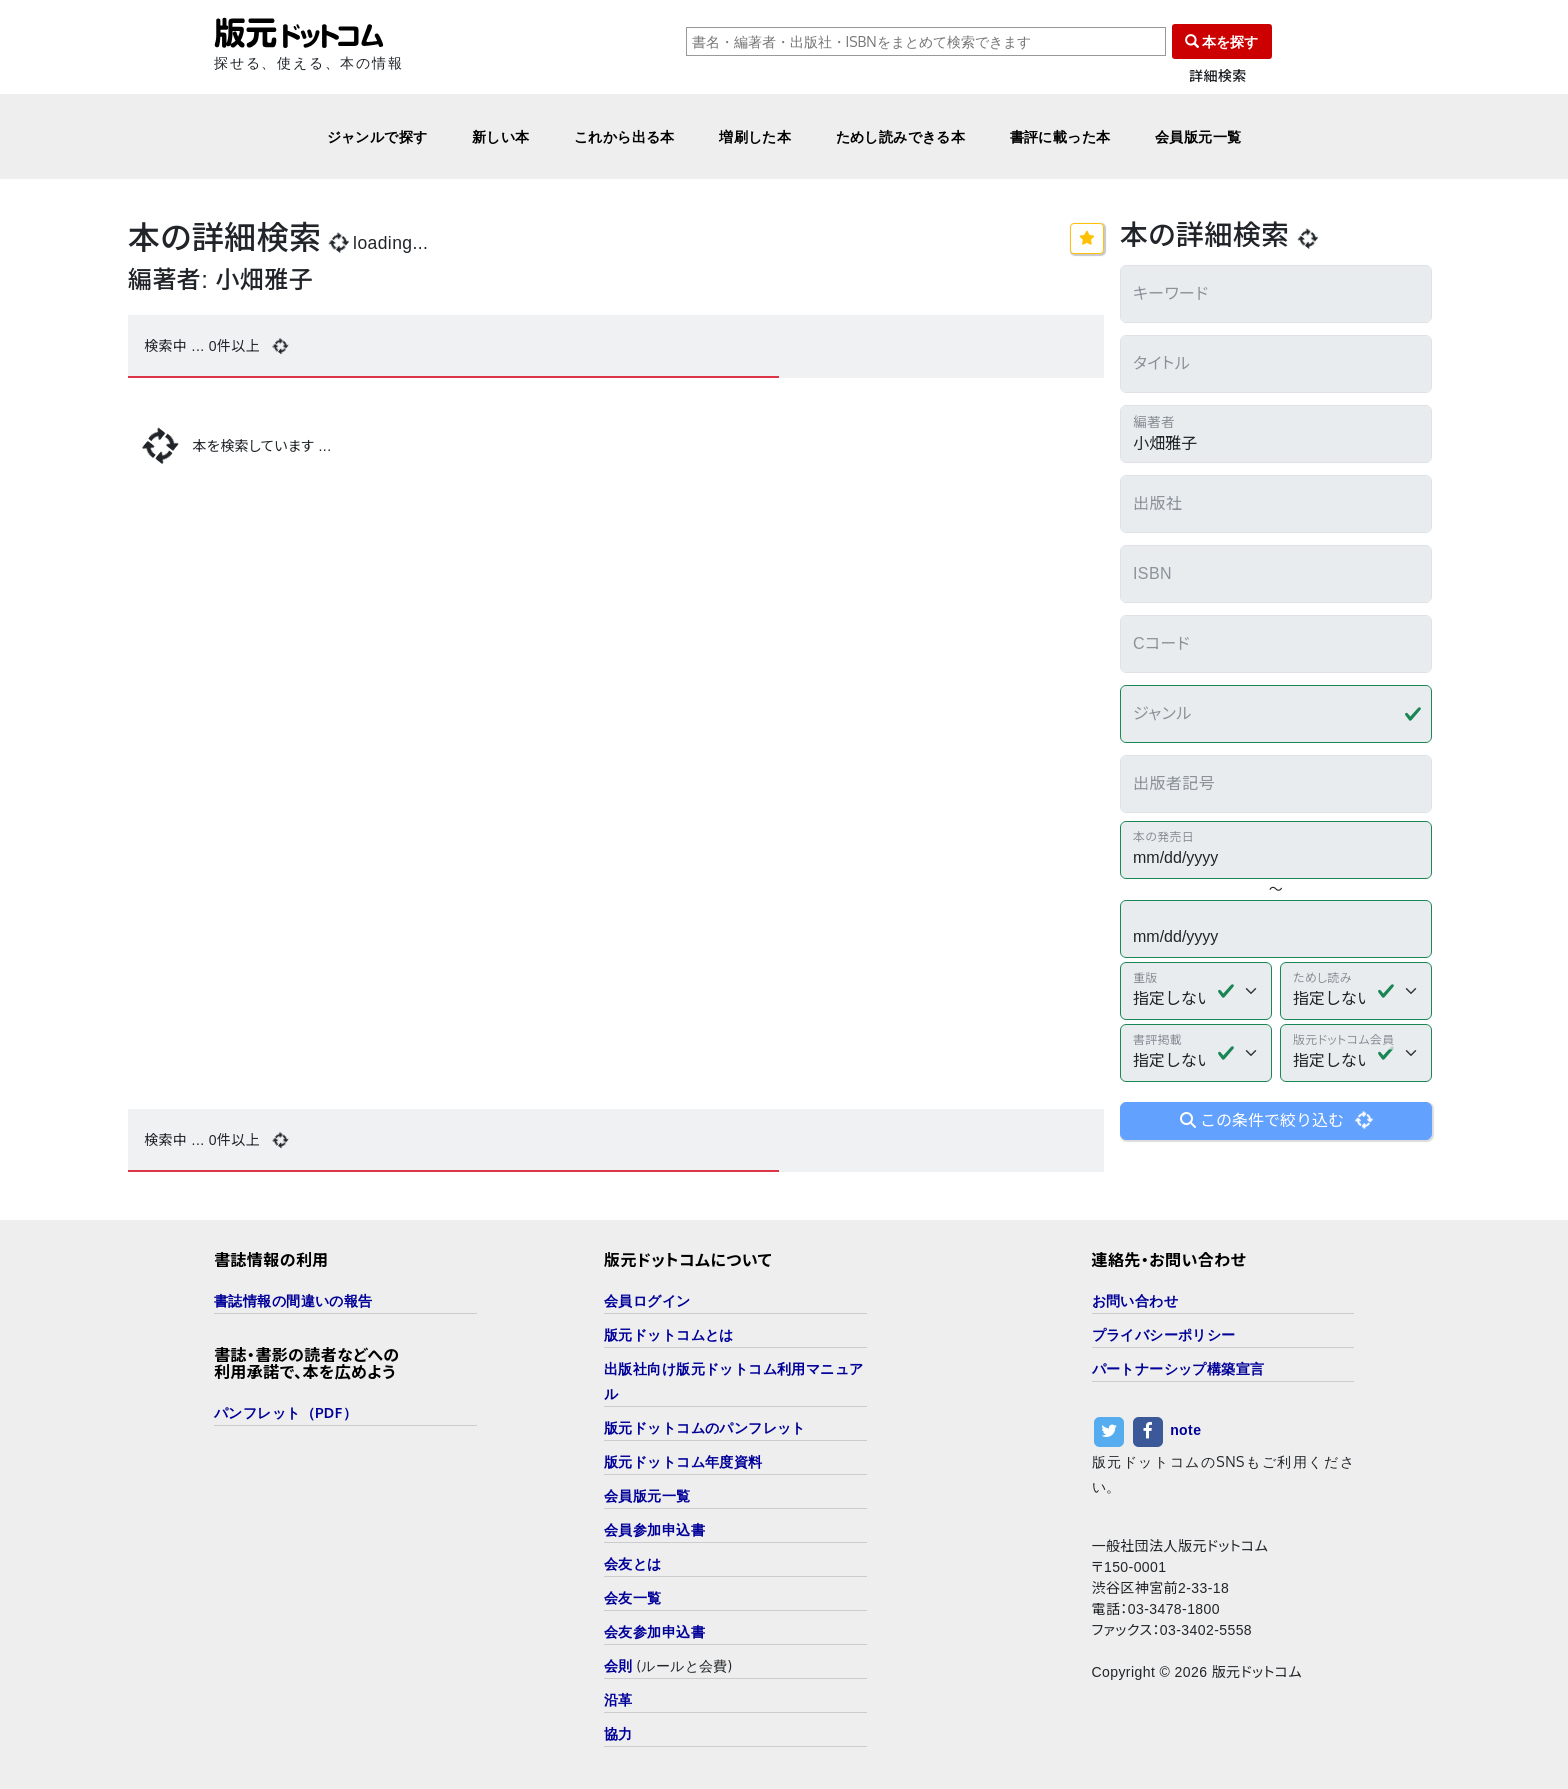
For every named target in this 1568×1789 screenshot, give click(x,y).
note (1185, 1430)
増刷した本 (755, 136)
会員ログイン (647, 1300)
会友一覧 (633, 1597)
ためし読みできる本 (901, 136)
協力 (618, 1733)
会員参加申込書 (654, 1529)
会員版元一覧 (1198, 136)
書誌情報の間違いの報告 (293, 1300)
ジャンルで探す (377, 136)
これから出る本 (624, 136)
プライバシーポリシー (1164, 1334)
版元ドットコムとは (669, 1334)
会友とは (633, 1563)
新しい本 (501, 136)
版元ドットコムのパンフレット (705, 1427)
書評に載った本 (1060, 136)
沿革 (618, 1699)
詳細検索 (1218, 76)
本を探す (1222, 41)
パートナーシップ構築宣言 (1178, 1368)
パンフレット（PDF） (285, 1412)
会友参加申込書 (654, 1631)
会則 (618, 1665)
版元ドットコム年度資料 (683, 1461)
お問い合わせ (1135, 1300)
